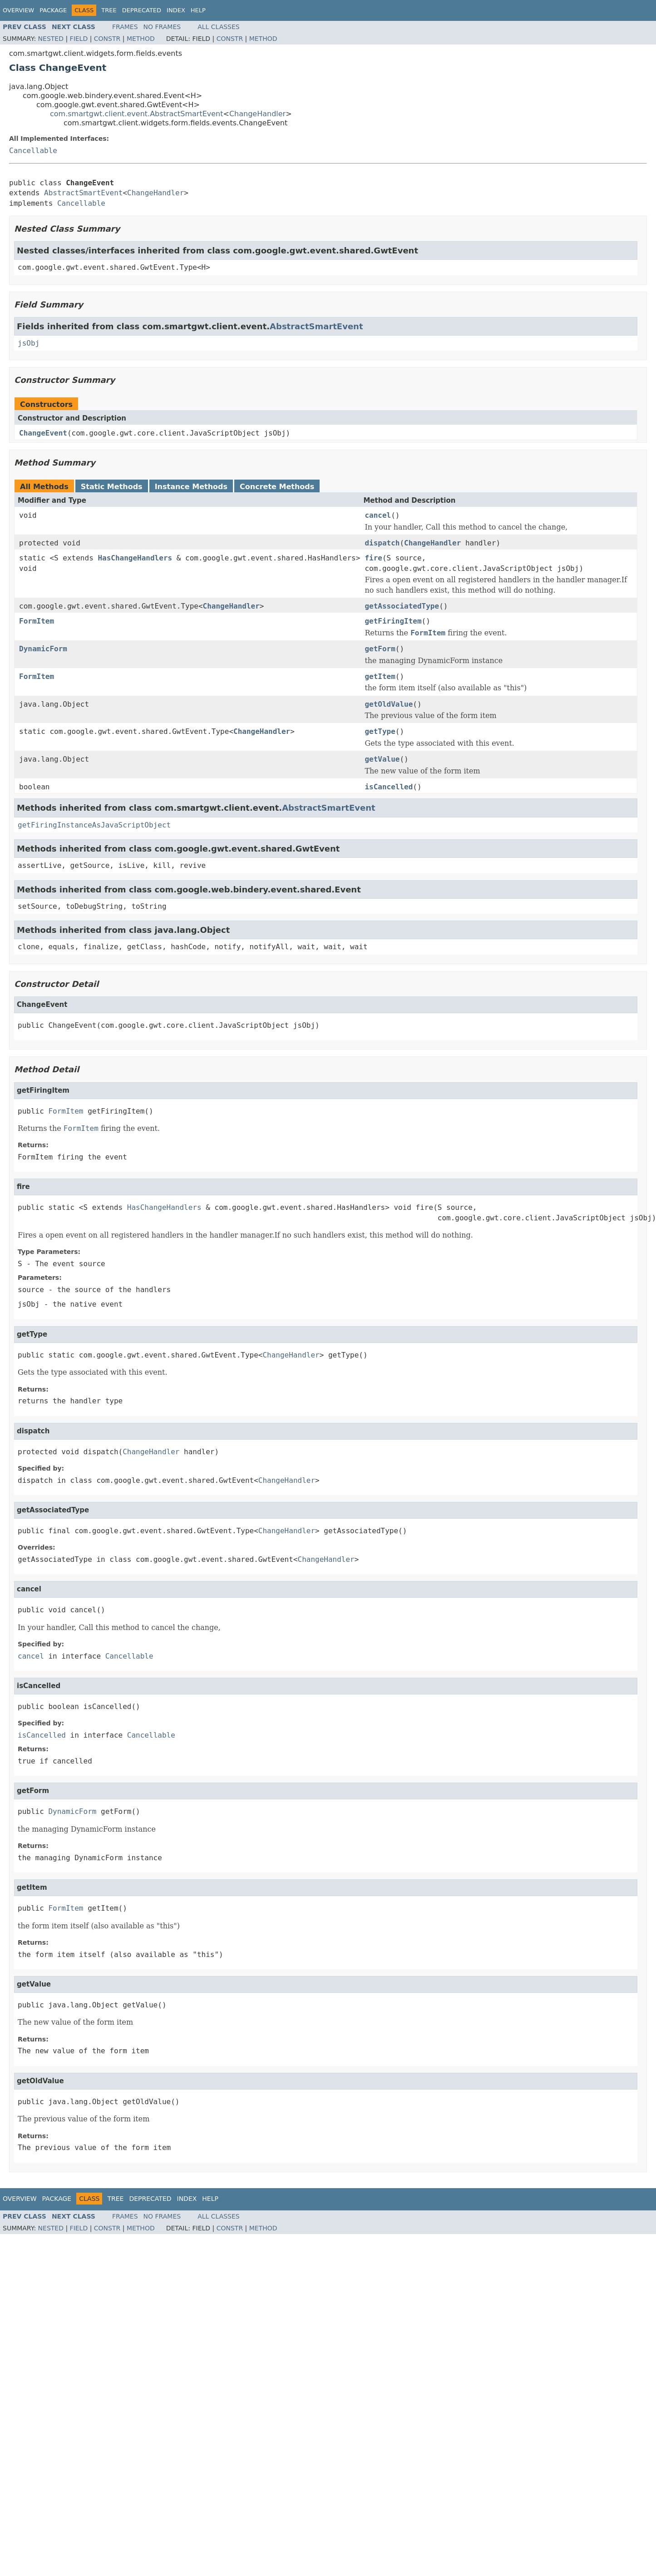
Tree (108, 10)
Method (141, 38)
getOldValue (389, 704)
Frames (125, 26)
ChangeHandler (257, 113)
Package (53, 10)
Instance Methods (191, 486)
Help (198, 10)
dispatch (382, 543)
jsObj (28, 343)
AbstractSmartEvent (83, 192)
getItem (380, 676)
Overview (18, 10)
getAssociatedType (402, 606)
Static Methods (112, 486)
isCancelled (389, 787)
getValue (382, 759)
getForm (380, 648)
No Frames (162, 26)
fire (373, 558)
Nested (51, 38)
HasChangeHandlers (135, 558)
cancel (378, 515)
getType (380, 731)
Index (176, 10)
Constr (107, 38)
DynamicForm (43, 648)
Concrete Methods (277, 486)
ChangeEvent (43, 433)
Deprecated (141, 10)
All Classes (218, 26)
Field (79, 38)
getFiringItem (393, 621)
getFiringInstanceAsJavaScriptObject (94, 825)
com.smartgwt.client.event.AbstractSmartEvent (136, 113)
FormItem (36, 621)
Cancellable (33, 150)
